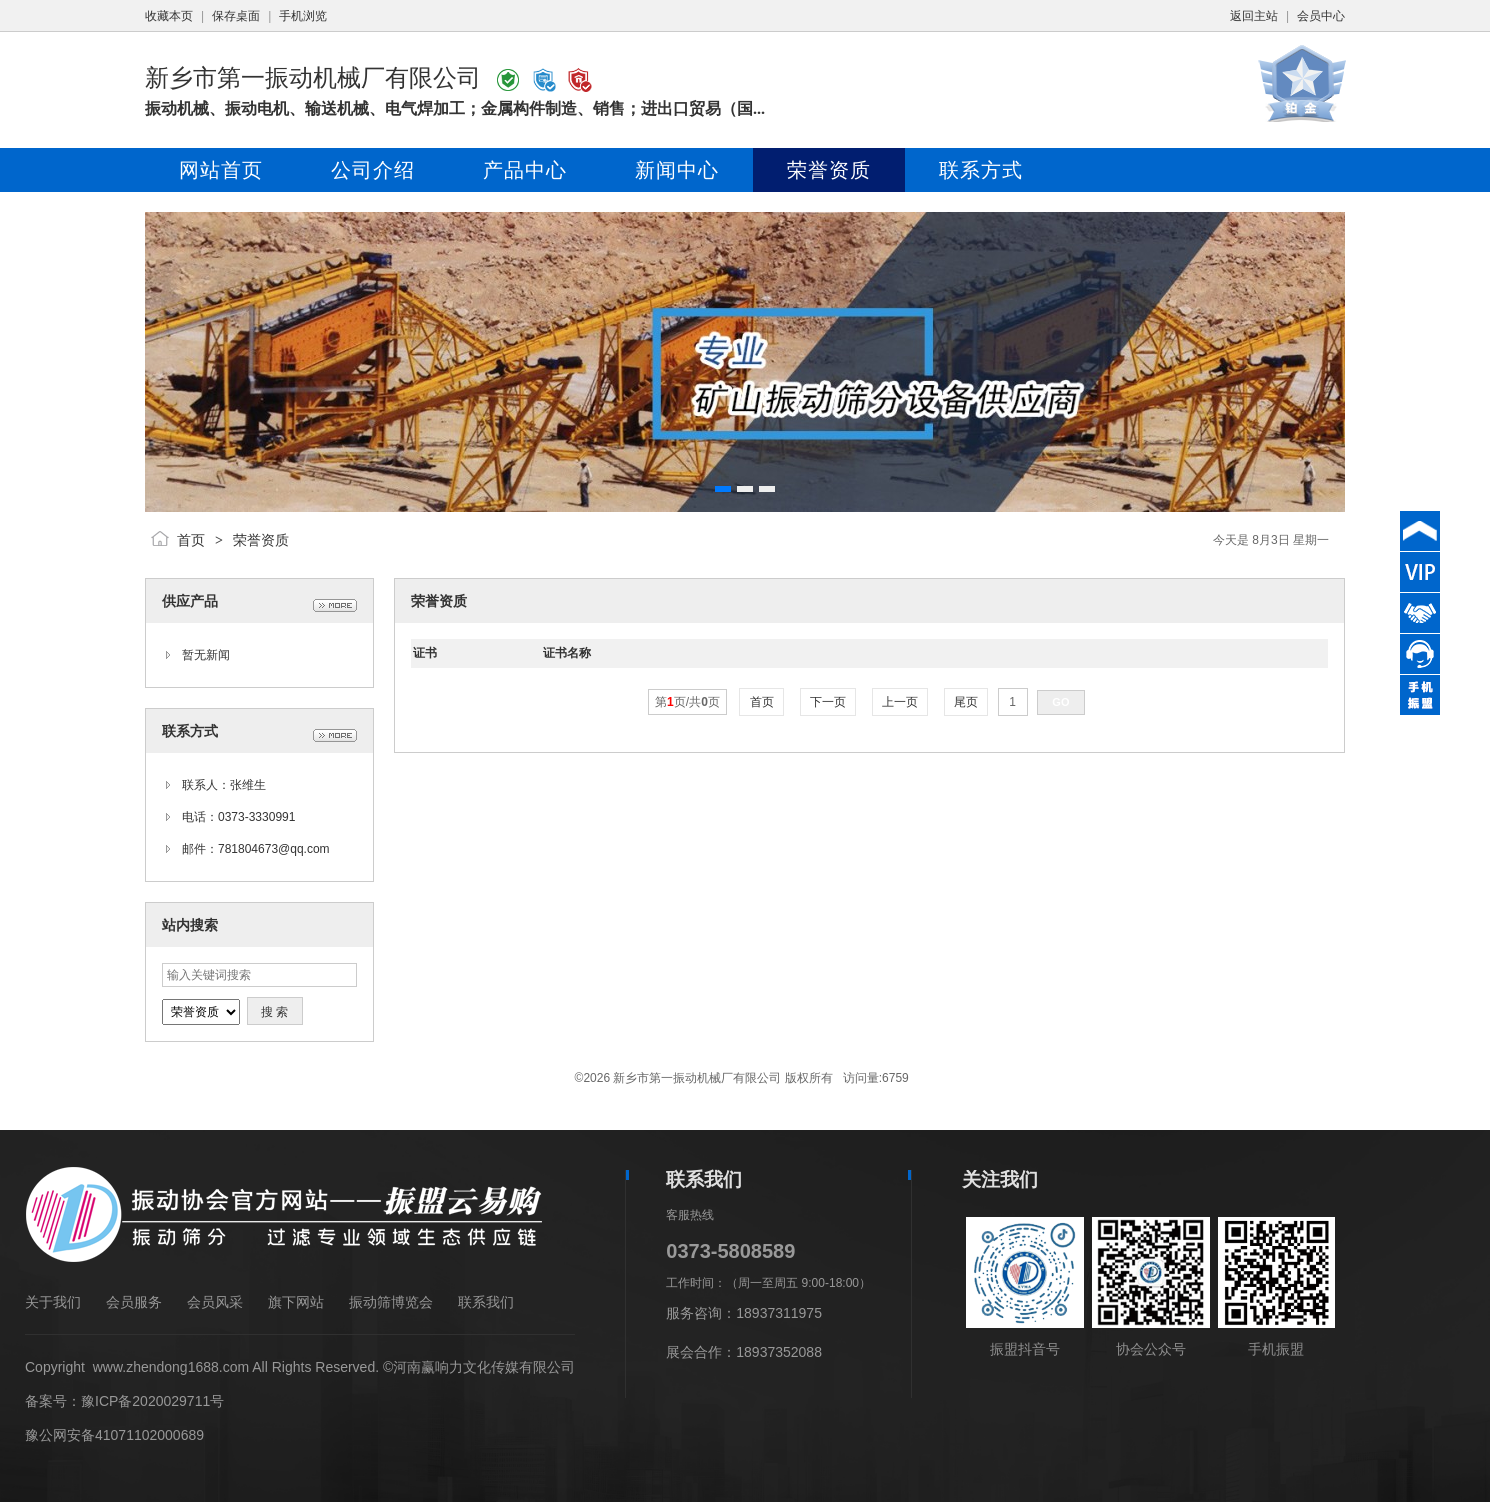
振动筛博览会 (391, 1302)
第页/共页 (687, 702)
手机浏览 (303, 16)
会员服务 (134, 1302)
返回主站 (1254, 16)
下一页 (828, 702)
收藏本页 (169, 16)
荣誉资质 (261, 540)
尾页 (966, 702)
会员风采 (215, 1302)
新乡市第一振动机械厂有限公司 (313, 77)
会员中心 (1321, 16)
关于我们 (53, 1302)
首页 (191, 540)
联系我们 (486, 1302)
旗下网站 (296, 1302)
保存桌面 (236, 16)
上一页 (900, 702)
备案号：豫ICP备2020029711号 (124, 1401)
